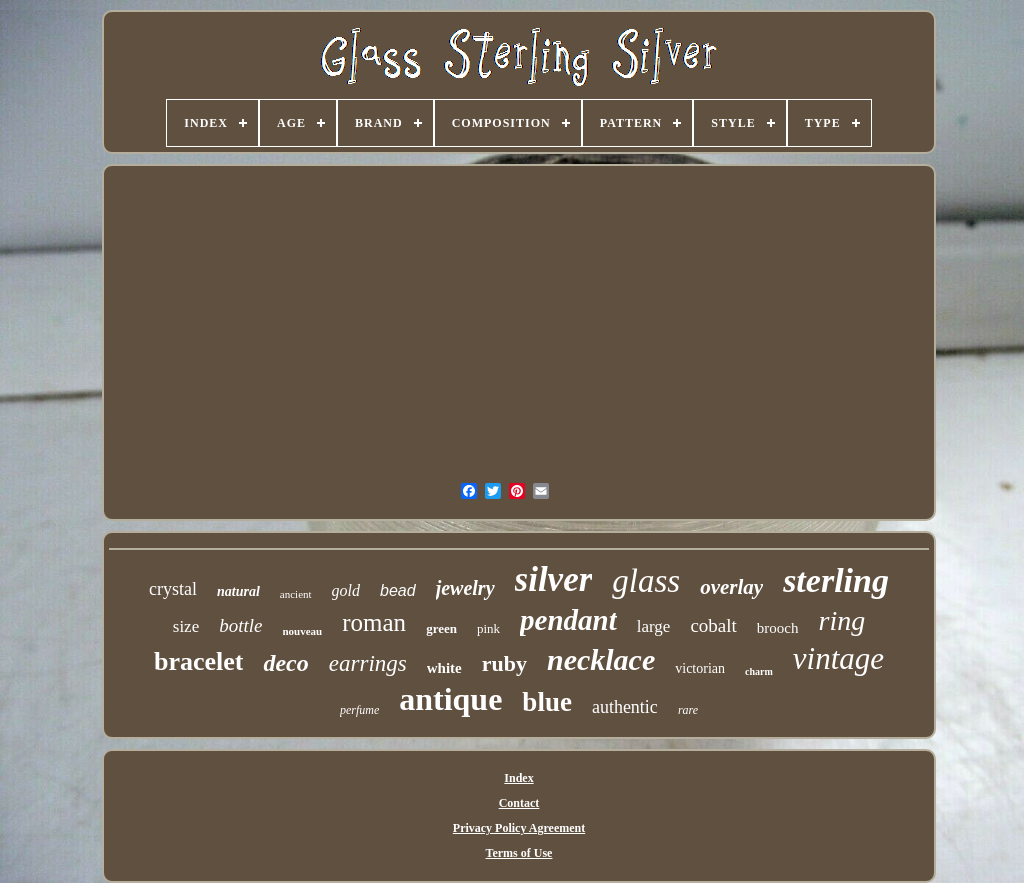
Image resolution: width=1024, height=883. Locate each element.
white (444, 668)
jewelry (465, 588)
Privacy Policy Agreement (519, 828)
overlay (731, 587)
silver (554, 579)
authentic (625, 707)
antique (450, 699)
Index (518, 778)
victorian (700, 668)
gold (346, 590)
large (654, 626)
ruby (504, 663)
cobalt (713, 625)
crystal (173, 589)
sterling (836, 580)
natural (238, 591)
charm (759, 671)
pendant (568, 620)
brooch (778, 628)
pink (488, 628)
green (441, 628)
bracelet (199, 661)
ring (842, 620)
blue (547, 702)
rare (688, 710)
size (186, 626)
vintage (838, 658)
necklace (601, 659)
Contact (519, 803)
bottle (240, 625)
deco (285, 663)
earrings (368, 663)
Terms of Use (519, 853)
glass (646, 581)
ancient (296, 594)
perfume (359, 710)
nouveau (303, 631)
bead (398, 590)
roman (374, 622)
